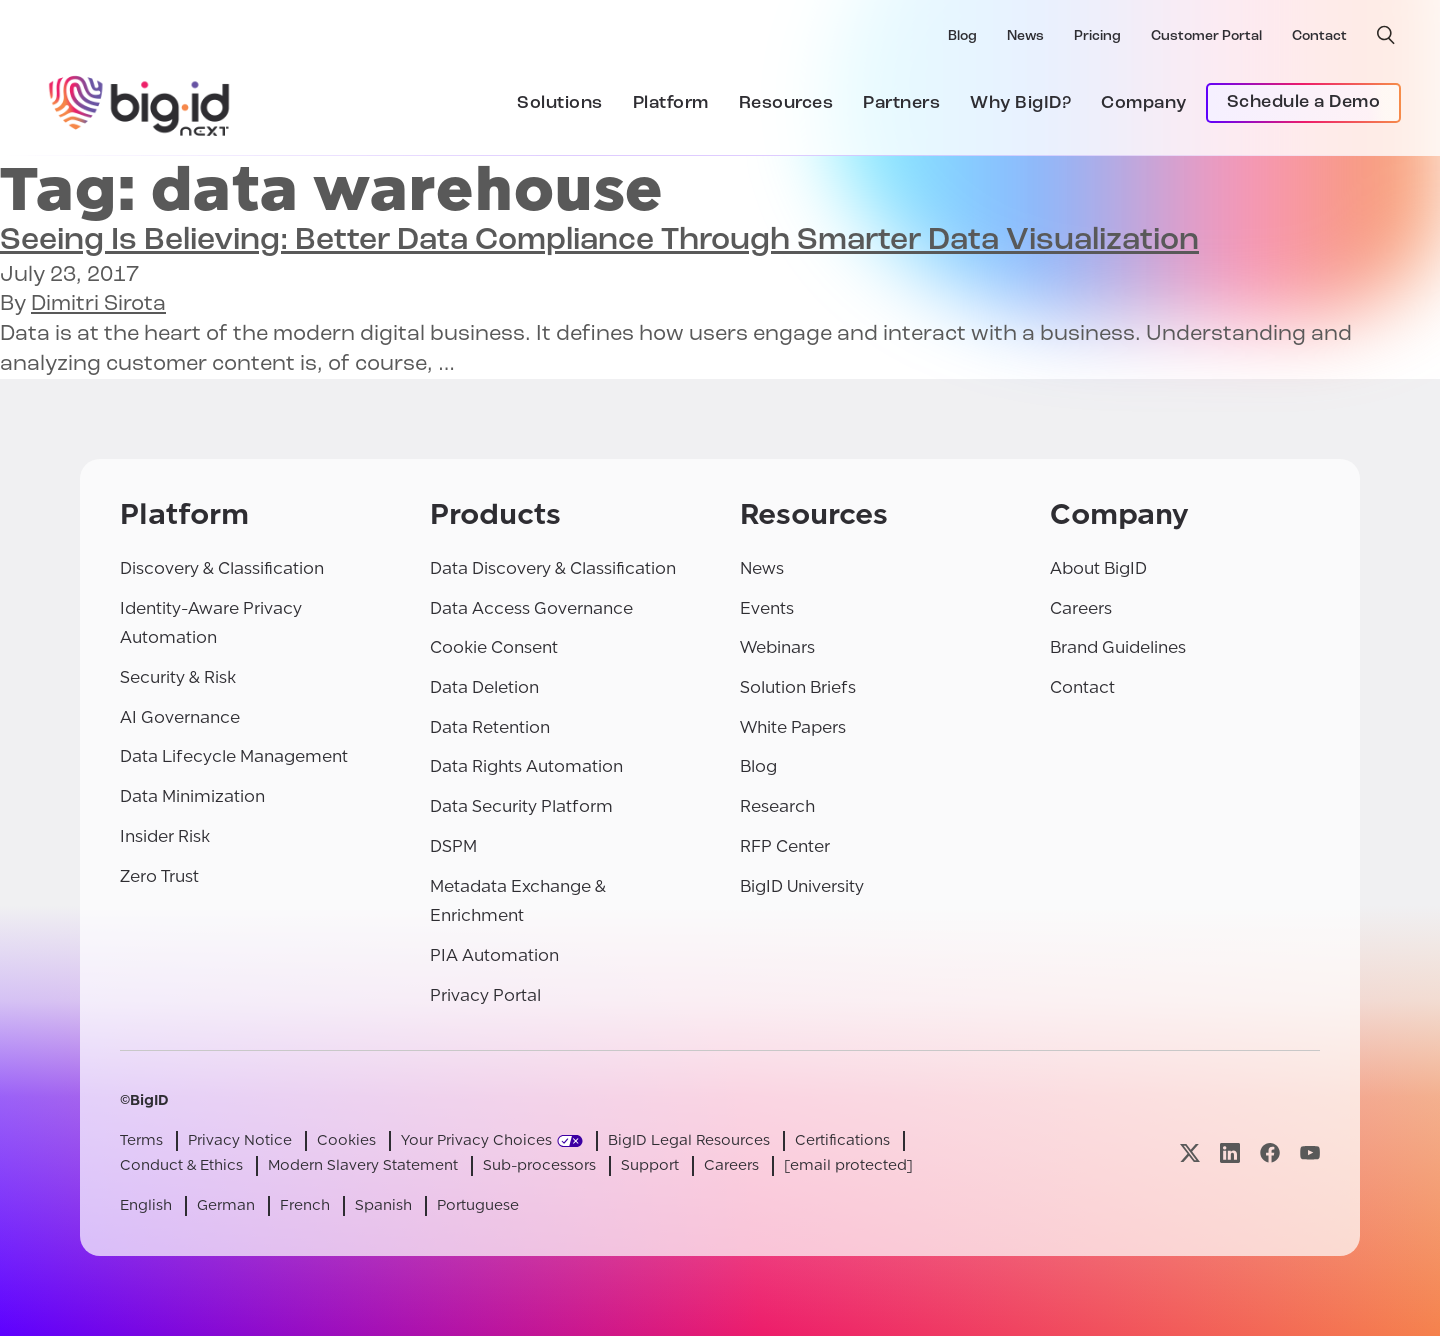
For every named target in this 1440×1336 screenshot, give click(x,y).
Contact (1319, 36)
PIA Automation (494, 955)
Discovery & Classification (222, 568)
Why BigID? (1020, 103)
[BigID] (140, 103)
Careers (1081, 608)
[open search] (1386, 35)
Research (777, 806)
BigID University (802, 886)
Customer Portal (1206, 36)
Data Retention (490, 727)
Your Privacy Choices (476, 1140)
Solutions (560, 103)
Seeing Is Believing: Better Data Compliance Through (599, 241)
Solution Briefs (798, 687)
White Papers (793, 727)
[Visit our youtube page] (1310, 1153)
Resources (786, 103)
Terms (141, 1140)
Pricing (1097, 36)
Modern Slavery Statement (363, 1165)
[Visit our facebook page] (1270, 1153)
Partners (901, 103)
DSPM (453, 846)
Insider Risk (165, 836)
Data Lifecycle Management (234, 756)
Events (767, 608)
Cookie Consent (494, 647)
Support (650, 1165)
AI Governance (180, 717)
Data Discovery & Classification (553, 568)
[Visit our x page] (1190, 1153)
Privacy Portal (485, 995)
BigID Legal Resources (689, 1140)
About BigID (1098, 568)
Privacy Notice (240, 1140)
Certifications (842, 1140)
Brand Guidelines (1118, 647)
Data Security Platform (521, 806)
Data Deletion (484, 687)
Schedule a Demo (1304, 102)
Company (1144, 103)
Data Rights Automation (526, 766)
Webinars (777, 647)
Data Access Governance (531, 608)
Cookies (346, 1140)
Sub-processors (539, 1165)
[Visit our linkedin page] (1230, 1153)
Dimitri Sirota (98, 304)
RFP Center (785, 846)
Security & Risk (178, 677)
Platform (671, 103)
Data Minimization (192, 796)
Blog (962, 36)
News (1025, 36)
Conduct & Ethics (181, 1165)
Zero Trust (159, 876)
